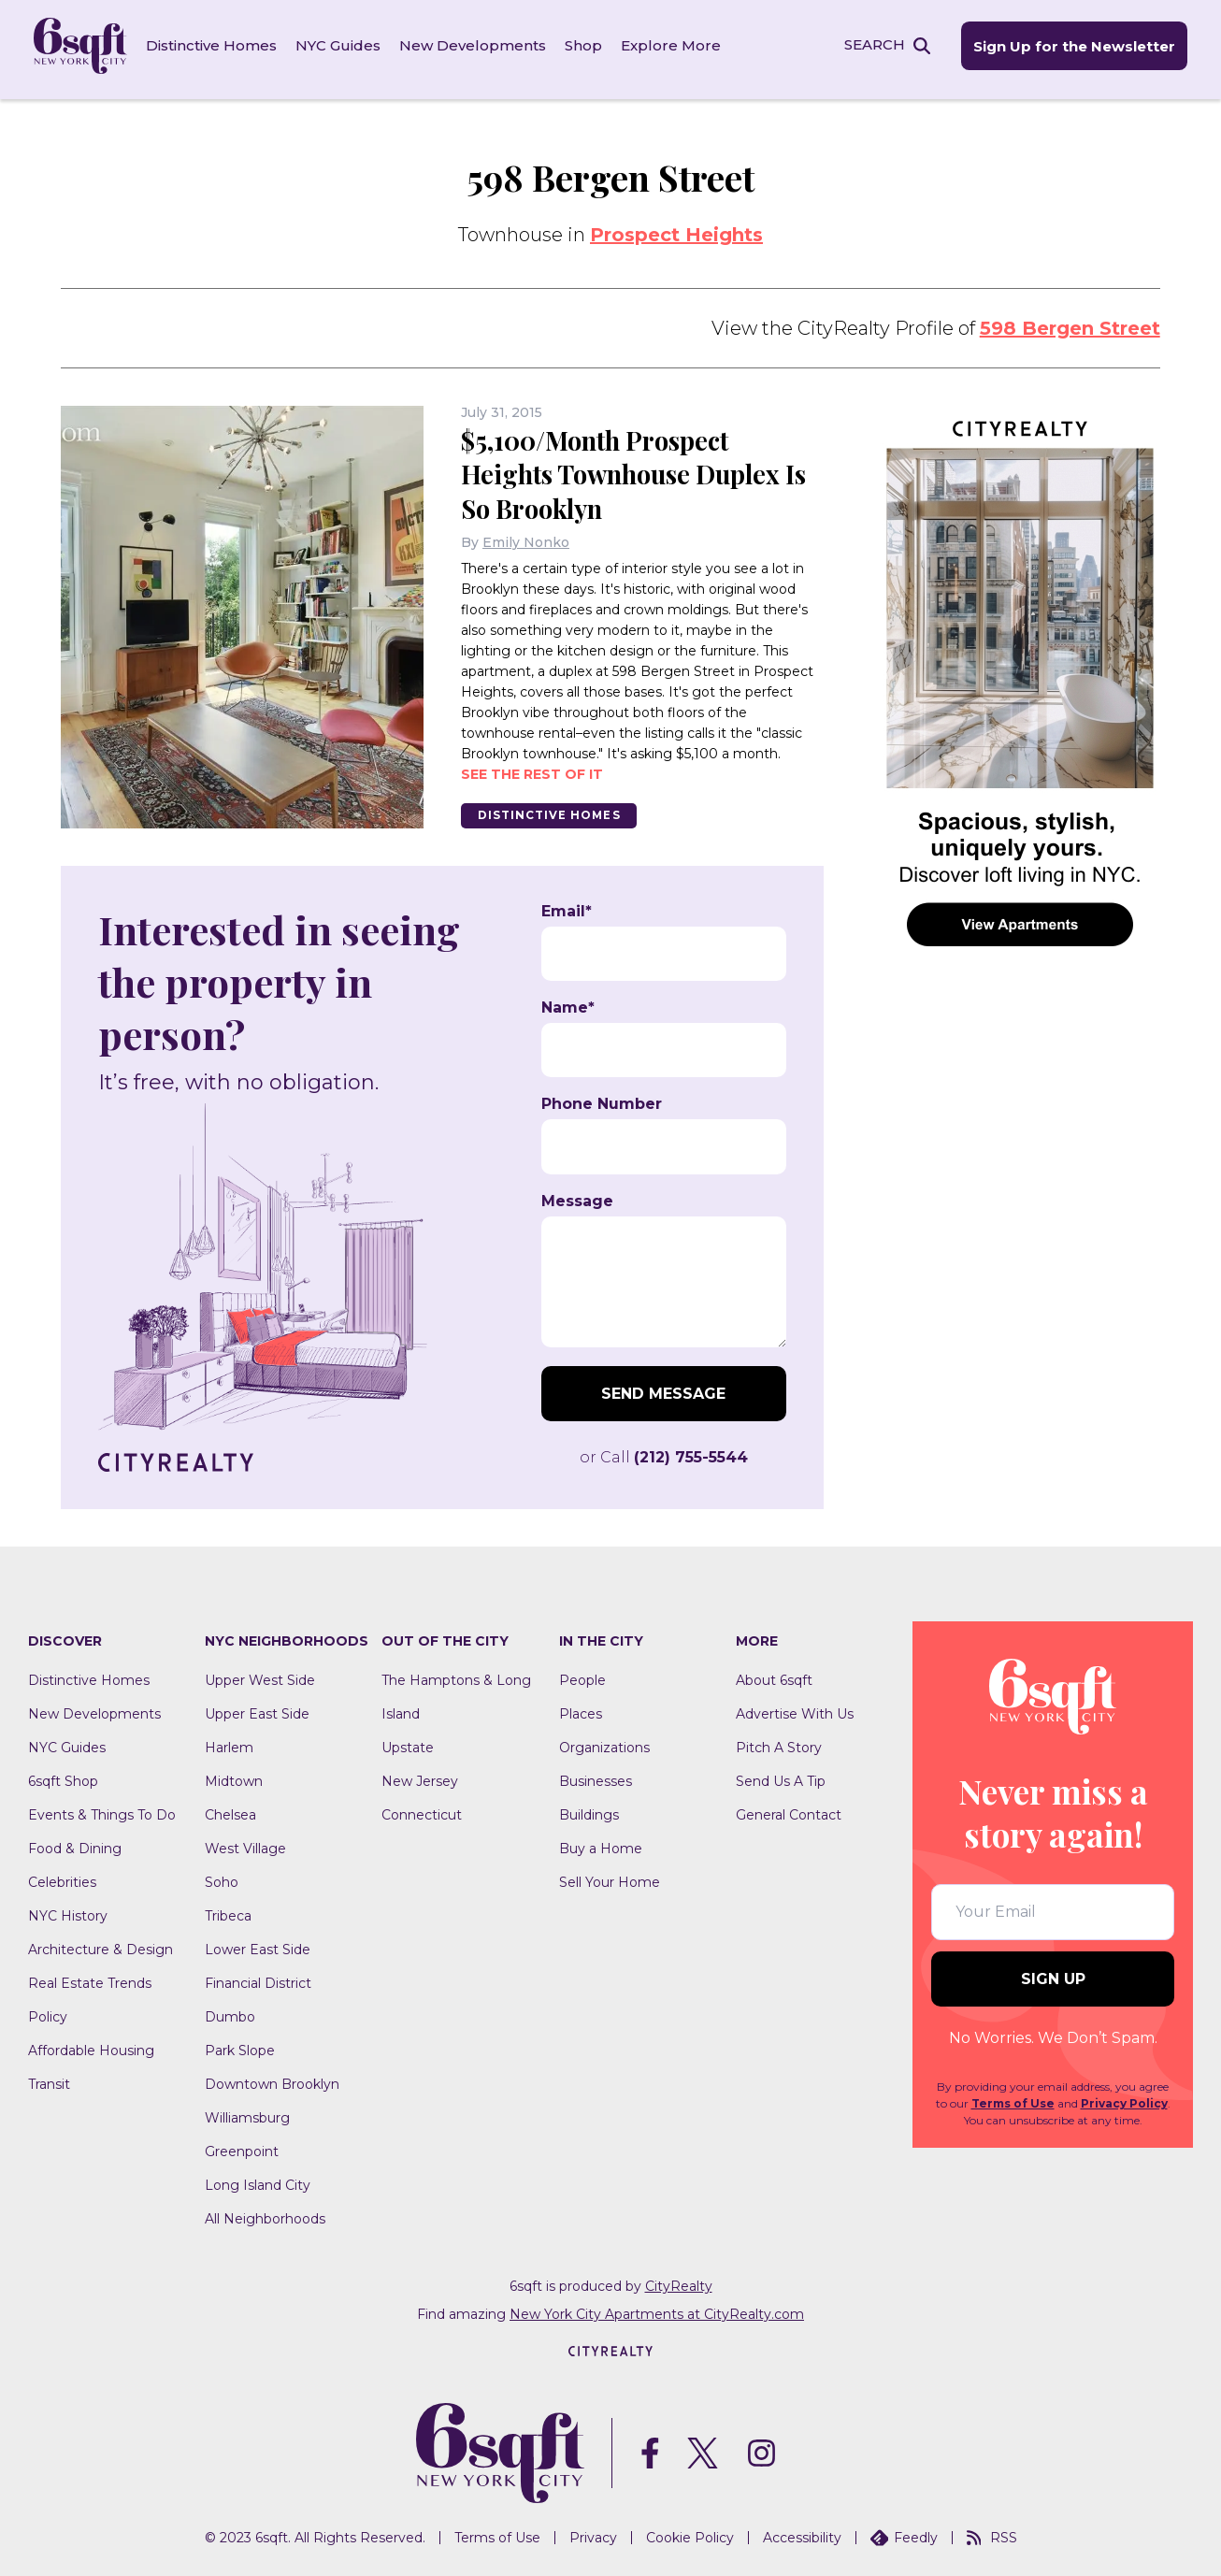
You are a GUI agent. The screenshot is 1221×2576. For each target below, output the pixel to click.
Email (566, 905)
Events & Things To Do (102, 1808)
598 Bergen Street (1070, 322)
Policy (47, 2010)
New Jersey (419, 1774)
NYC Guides (341, 46)
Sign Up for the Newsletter (1070, 47)
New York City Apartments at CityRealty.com (657, 2307)
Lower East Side (257, 1943)
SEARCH (869, 45)
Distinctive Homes (215, 46)
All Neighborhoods (265, 2212)
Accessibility (802, 2532)
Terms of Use (1013, 2098)
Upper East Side (257, 1707)
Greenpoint (242, 2145)
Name (568, 1001)
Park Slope (240, 2044)
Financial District (258, 1976)
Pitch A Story (779, 1741)
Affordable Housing (91, 2044)
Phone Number (601, 1098)
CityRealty (678, 2279)
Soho (221, 1875)
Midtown (234, 1774)
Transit (49, 2077)
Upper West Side (260, 1673)
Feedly (904, 2532)
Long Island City (257, 2178)
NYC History (68, 1909)
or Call (664, 1451)
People (582, 1673)
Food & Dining (75, 1842)
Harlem (229, 1741)
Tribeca (228, 1909)
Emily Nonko (525, 534)
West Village (245, 1842)
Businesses (595, 1774)
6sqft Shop (63, 1774)
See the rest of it (532, 766)
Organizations (604, 1741)
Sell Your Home (609, 1875)
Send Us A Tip (781, 1774)
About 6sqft (774, 1673)
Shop (587, 46)
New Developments (476, 46)
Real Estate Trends (89, 1976)
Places (580, 1707)
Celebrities (62, 1875)
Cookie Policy (690, 2532)
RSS (992, 2532)
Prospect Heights (676, 229)
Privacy (593, 2532)
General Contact (788, 1808)
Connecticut (421, 1808)
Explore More (675, 46)
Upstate (407, 1741)
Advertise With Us (795, 1707)
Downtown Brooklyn (272, 2077)
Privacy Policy (1124, 2098)
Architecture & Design (100, 1943)
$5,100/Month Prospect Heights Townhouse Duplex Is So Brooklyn (639, 468)
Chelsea (230, 1808)
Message (577, 1195)
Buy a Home (600, 1842)
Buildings (589, 1808)
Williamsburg (247, 2111)
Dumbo (230, 2010)
